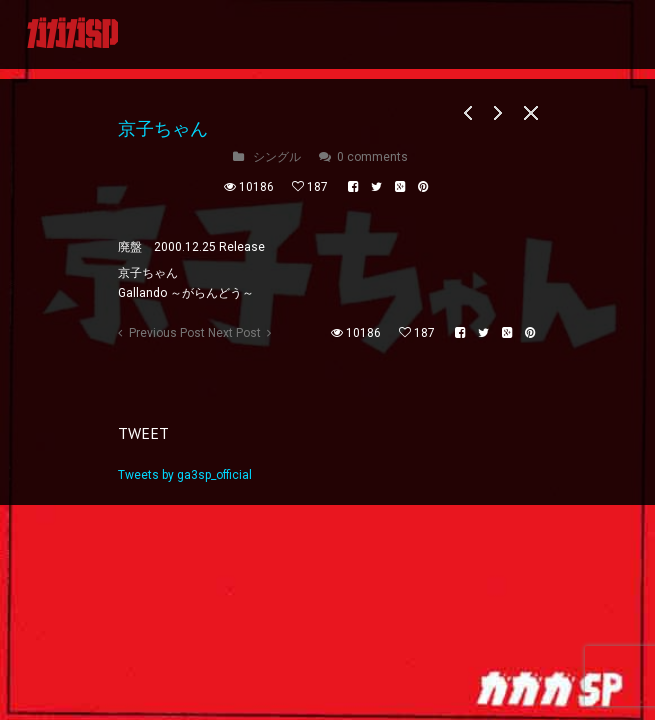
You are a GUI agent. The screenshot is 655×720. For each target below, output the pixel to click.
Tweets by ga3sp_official (185, 475)
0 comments (372, 157)
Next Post (234, 333)
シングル (277, 157)
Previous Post (167, 333)
